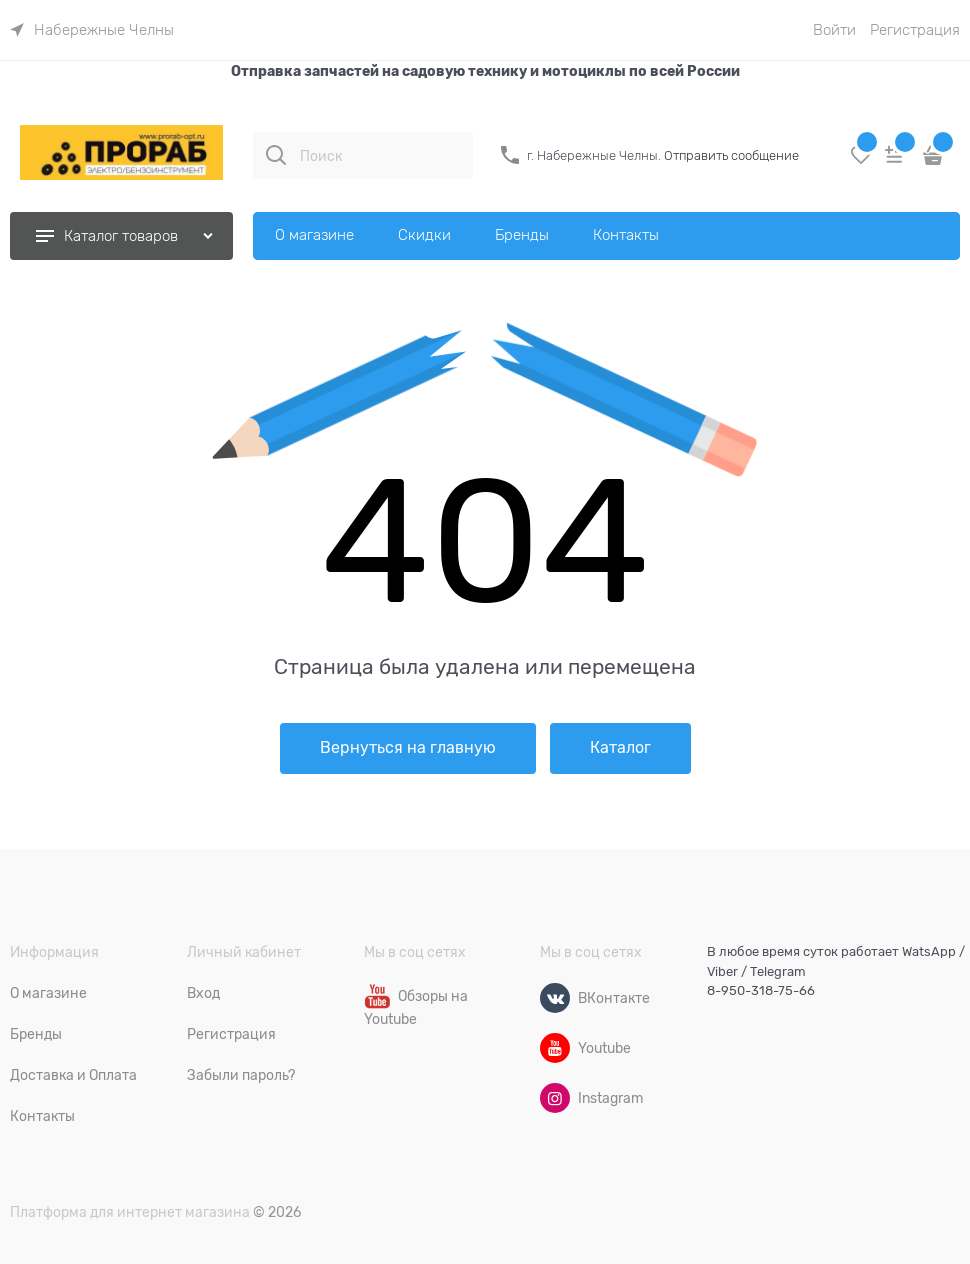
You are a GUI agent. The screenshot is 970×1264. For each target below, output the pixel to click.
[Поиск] (276, 155)
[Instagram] (555, 1098)
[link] (92, 30)
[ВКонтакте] (555, 998)
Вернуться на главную (408, 748)
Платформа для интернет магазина (130, 1212)
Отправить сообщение (731, 155)
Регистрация (915, 30)
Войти (834, 30)
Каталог (620, 748)
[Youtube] (555, 1048)
